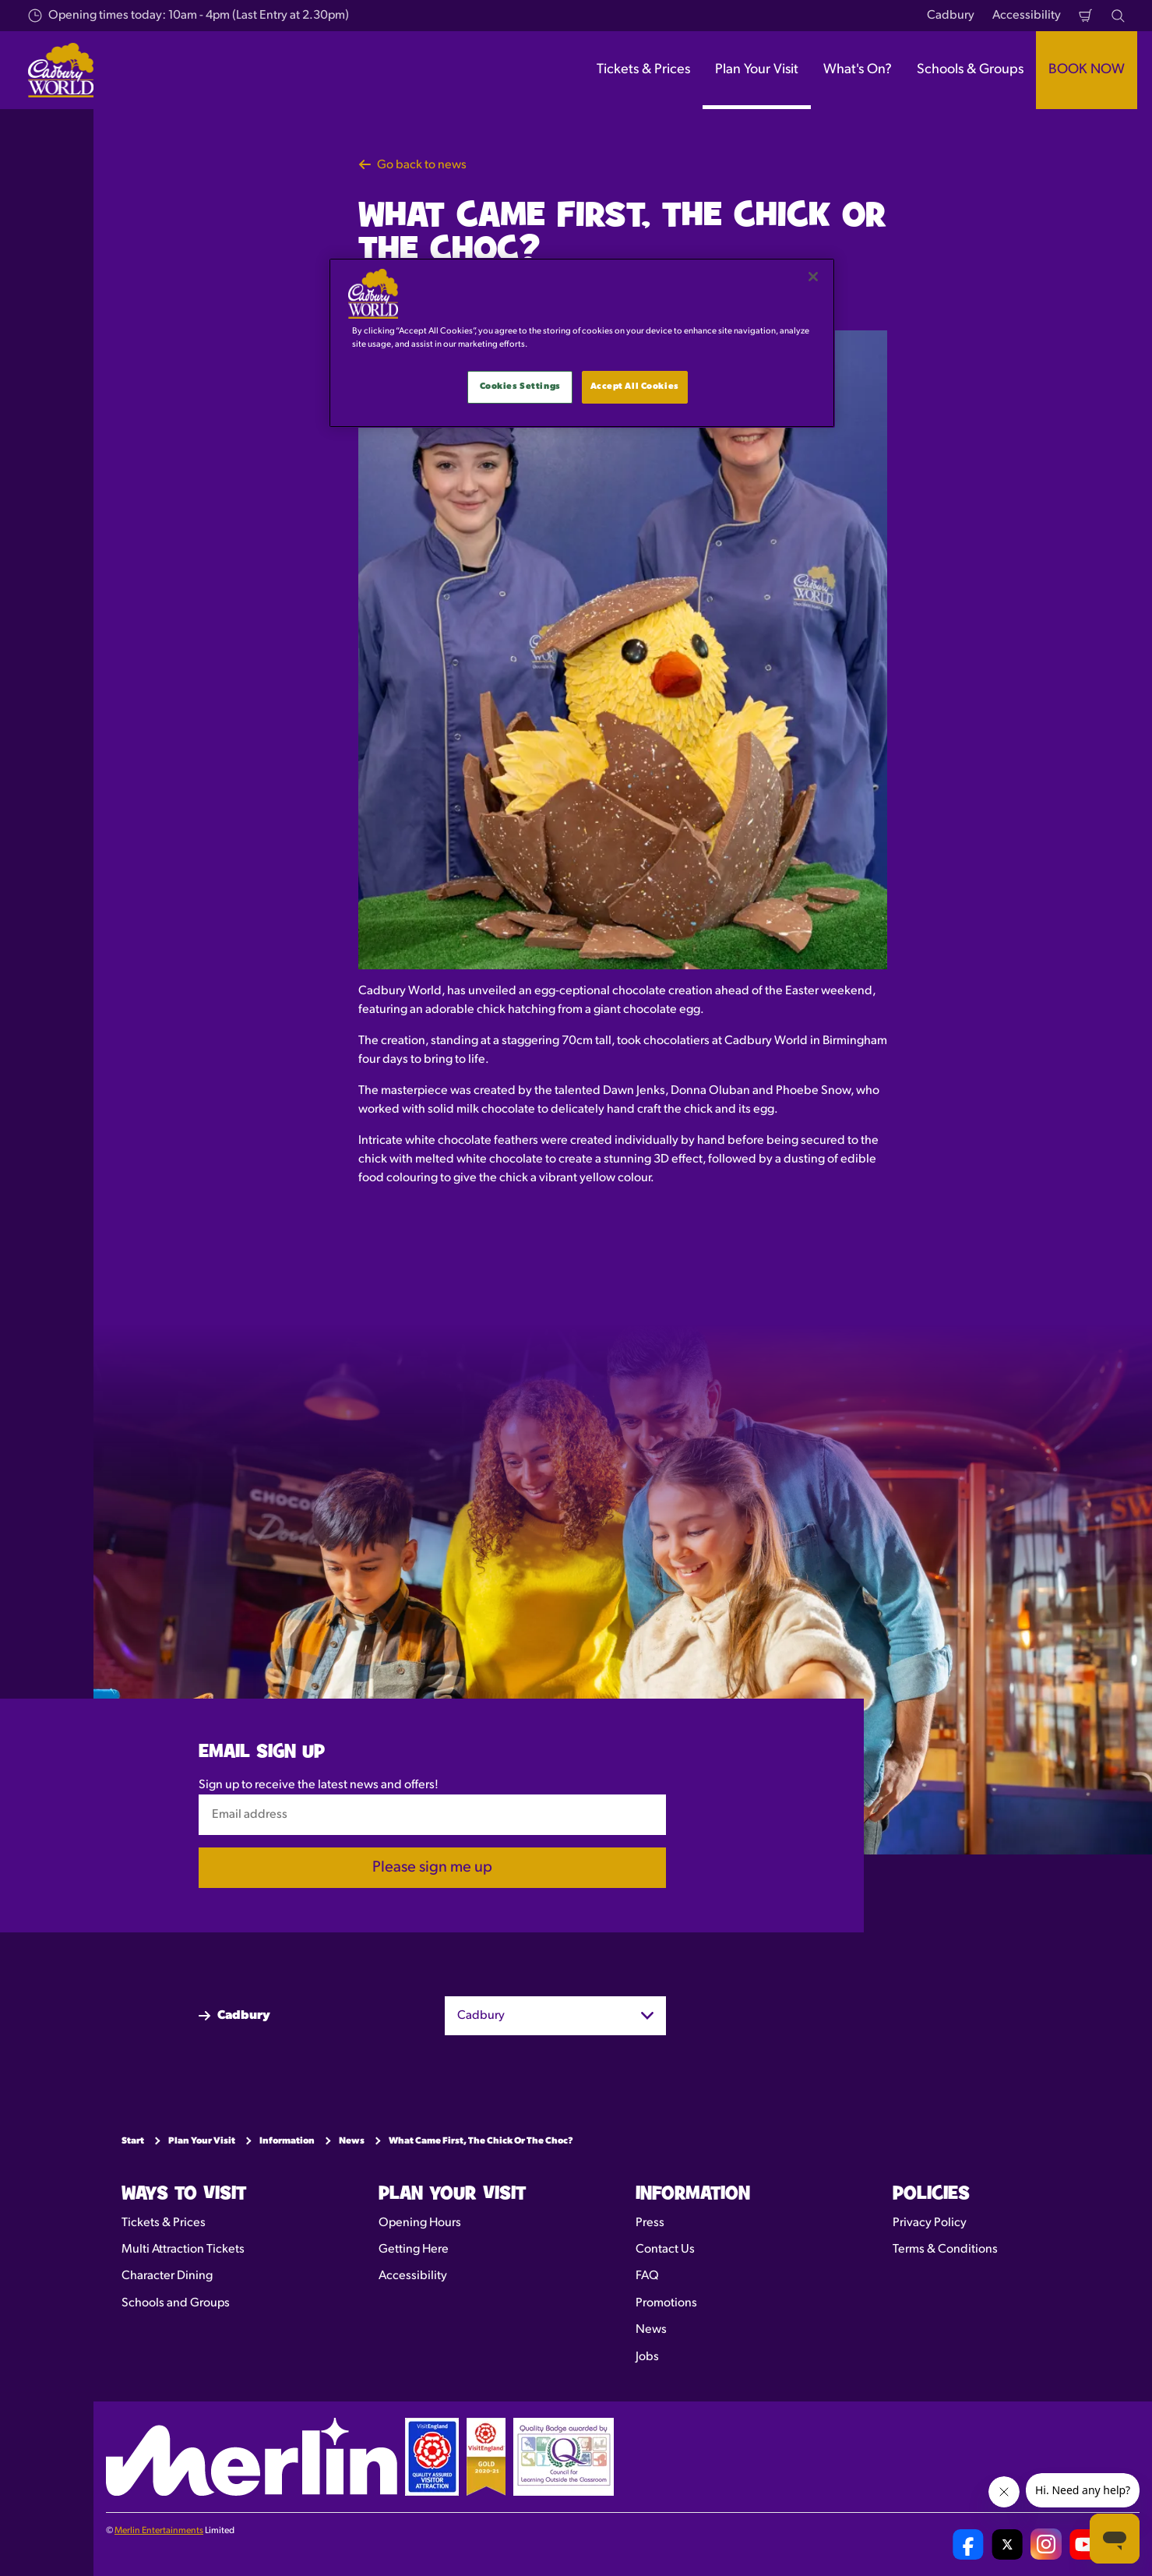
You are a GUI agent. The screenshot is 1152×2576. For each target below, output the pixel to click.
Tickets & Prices (164, 2223)
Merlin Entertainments (158, 2530)
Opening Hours (420, 2223)
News (352, 2141)
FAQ (647, 2276)
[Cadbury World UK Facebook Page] (968, 2544)
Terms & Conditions (945, 2249)
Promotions (666, 2303)
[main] (582, 343)
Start (133, 2141)
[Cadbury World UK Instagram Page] (1046, 2544)
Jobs (647, 2357)
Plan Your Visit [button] (756, 69)
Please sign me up (432, 1868)
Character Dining (167, 2276)
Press (650, 2223)
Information (287, 2141)
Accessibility (1026, 15)
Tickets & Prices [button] (643, 69)
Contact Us (665, 2249)
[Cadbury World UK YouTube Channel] (1085, 2544)
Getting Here (414, 2249)
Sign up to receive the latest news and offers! (319, 1784)
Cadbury (950, 15)
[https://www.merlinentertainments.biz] (251, 2457)
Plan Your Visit (201, 2141)
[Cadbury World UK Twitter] (1007, 2544)
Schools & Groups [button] (970, 69)
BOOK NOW (1086, 69)
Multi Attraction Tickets (183, 2249)
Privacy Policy (930, 2223)
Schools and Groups (176, 2303)
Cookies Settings (520, 386)
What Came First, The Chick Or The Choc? (481, 2141)
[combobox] (555, 2015)
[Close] (813, 276)
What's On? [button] (857, 69)
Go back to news (412, 165)
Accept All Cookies (634, 386)
